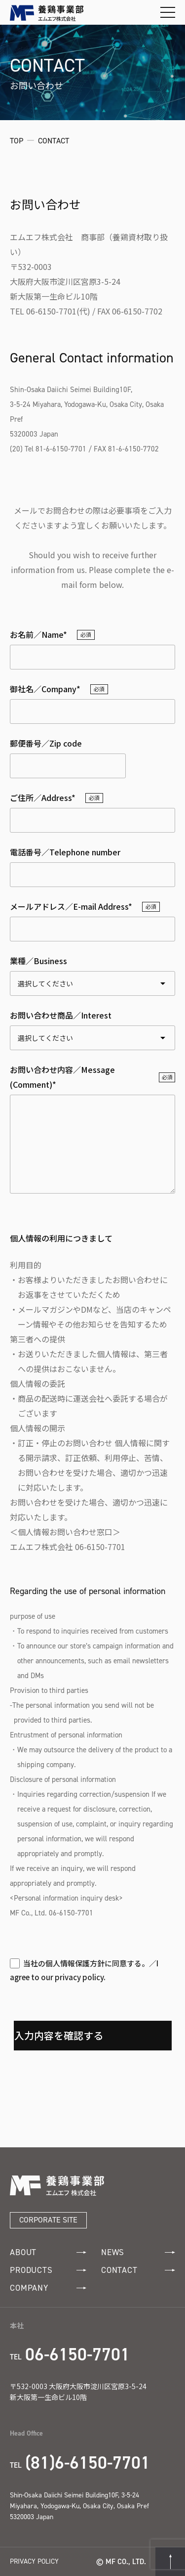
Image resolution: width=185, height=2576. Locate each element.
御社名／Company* (45, 689)
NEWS (138, 2252)
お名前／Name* (38, 634)
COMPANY (48, 2288)
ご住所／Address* (42, 797)
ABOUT (48, 2252)
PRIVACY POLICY (34, 2561)
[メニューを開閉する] (167, 12)
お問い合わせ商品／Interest (60, 1015)
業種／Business (38, 961)
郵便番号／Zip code (46, 743)
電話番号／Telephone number (65, 852)
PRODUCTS (48, 2270)
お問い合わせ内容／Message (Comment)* (62, 1077)
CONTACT (138, 2270)
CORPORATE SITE (48, 2220)
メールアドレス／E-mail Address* (71, 906)
